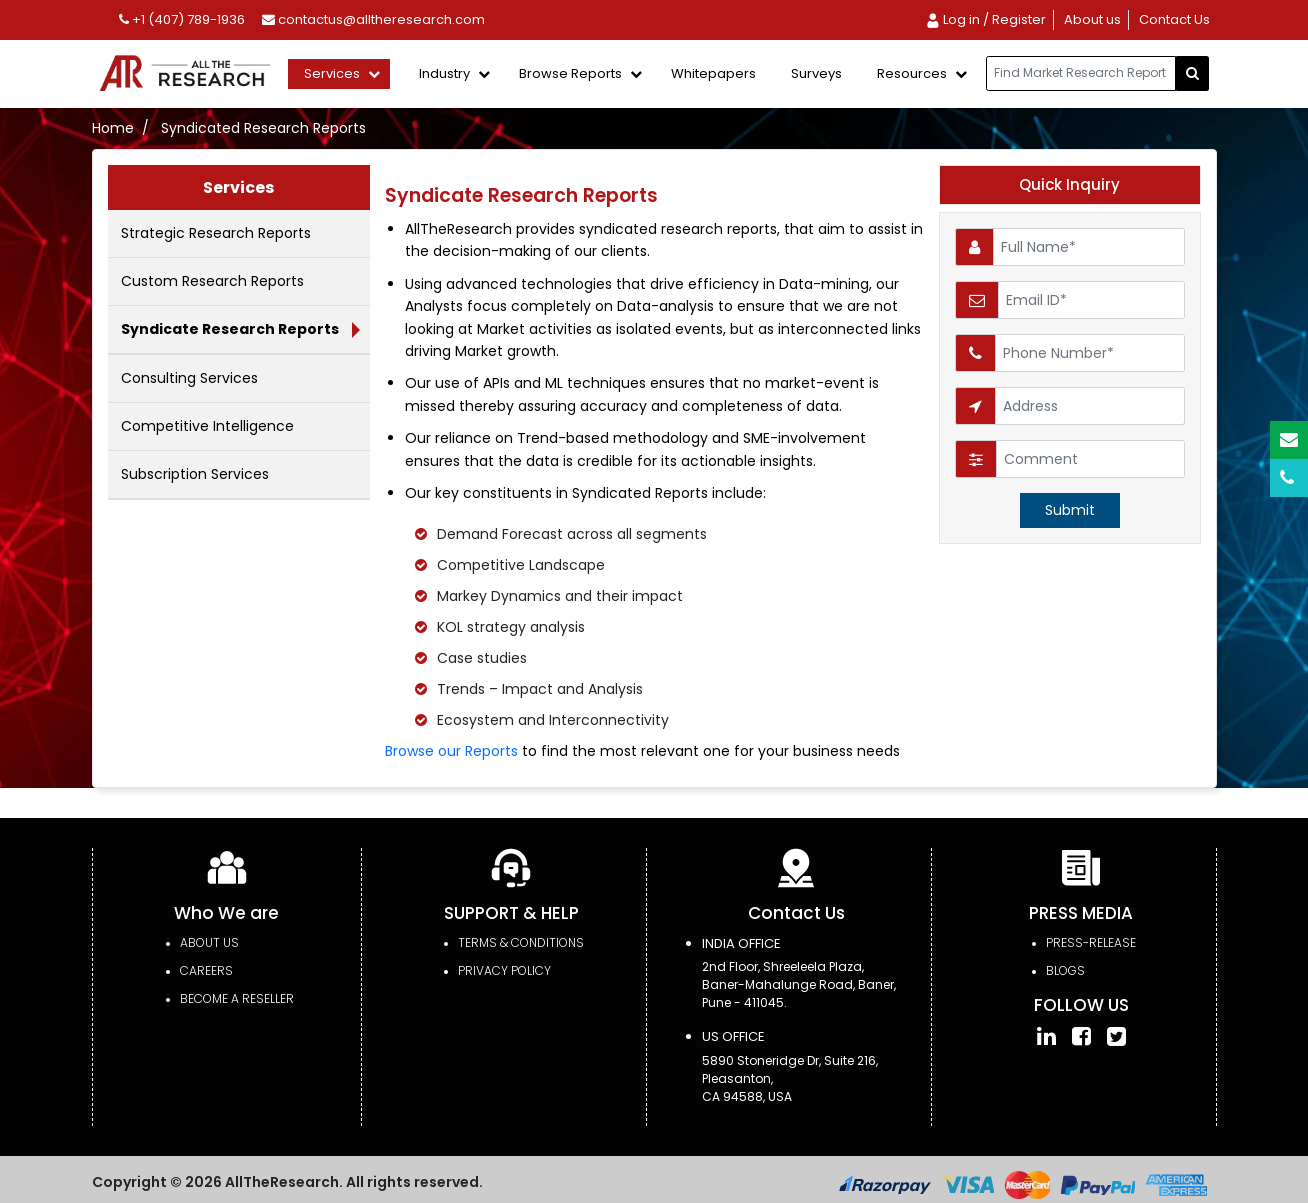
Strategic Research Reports (216, 233)
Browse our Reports (451, 751)
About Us (209, 942)
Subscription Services (195, 474)
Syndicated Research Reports (263, 128)
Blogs (1065, 970)
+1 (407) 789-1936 (182, 19)
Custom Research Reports (212, 281)
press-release (1091, 942)
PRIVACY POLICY (504, 970)
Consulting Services (189, 378)
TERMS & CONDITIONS (521, 942)
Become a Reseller (237, 998)
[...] (1081, 73)
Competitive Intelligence (207, 426)
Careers (206, 970)
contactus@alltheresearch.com (373, 19)
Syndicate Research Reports (230, 329)
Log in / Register (985, 19)
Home (113, 128)
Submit (1070, 510)
